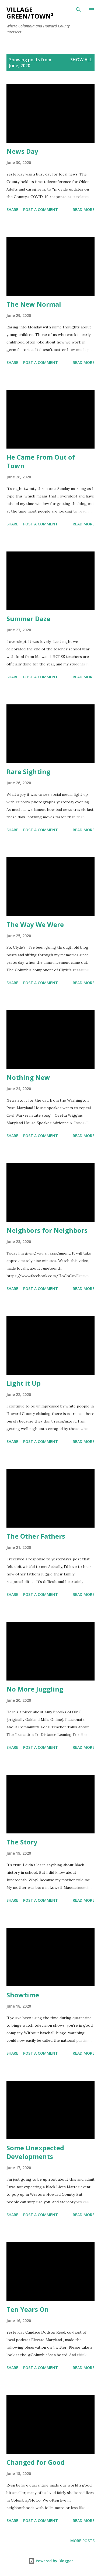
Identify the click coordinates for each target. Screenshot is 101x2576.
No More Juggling (34, 1689)
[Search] (78, 9)
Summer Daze (28, 618)
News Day (22, 151)
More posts (82, 2540)
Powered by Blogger (50, 2560)
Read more (84, 209)
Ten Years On (27, 2309)
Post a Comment (40, 209)
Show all (81, 60)
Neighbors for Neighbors (47, 1230)
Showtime (22, 1994)
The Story (21, 1841)
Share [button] (12, 209)
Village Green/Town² (29, 12)
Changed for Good (35, 2462)
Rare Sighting (28, 771)
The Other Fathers (35, 1536)
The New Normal (33, 304)
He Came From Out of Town (40, 461)
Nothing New (28, 1077)
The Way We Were (35, 924)
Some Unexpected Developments (35, 2152)
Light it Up (23, 1383)
